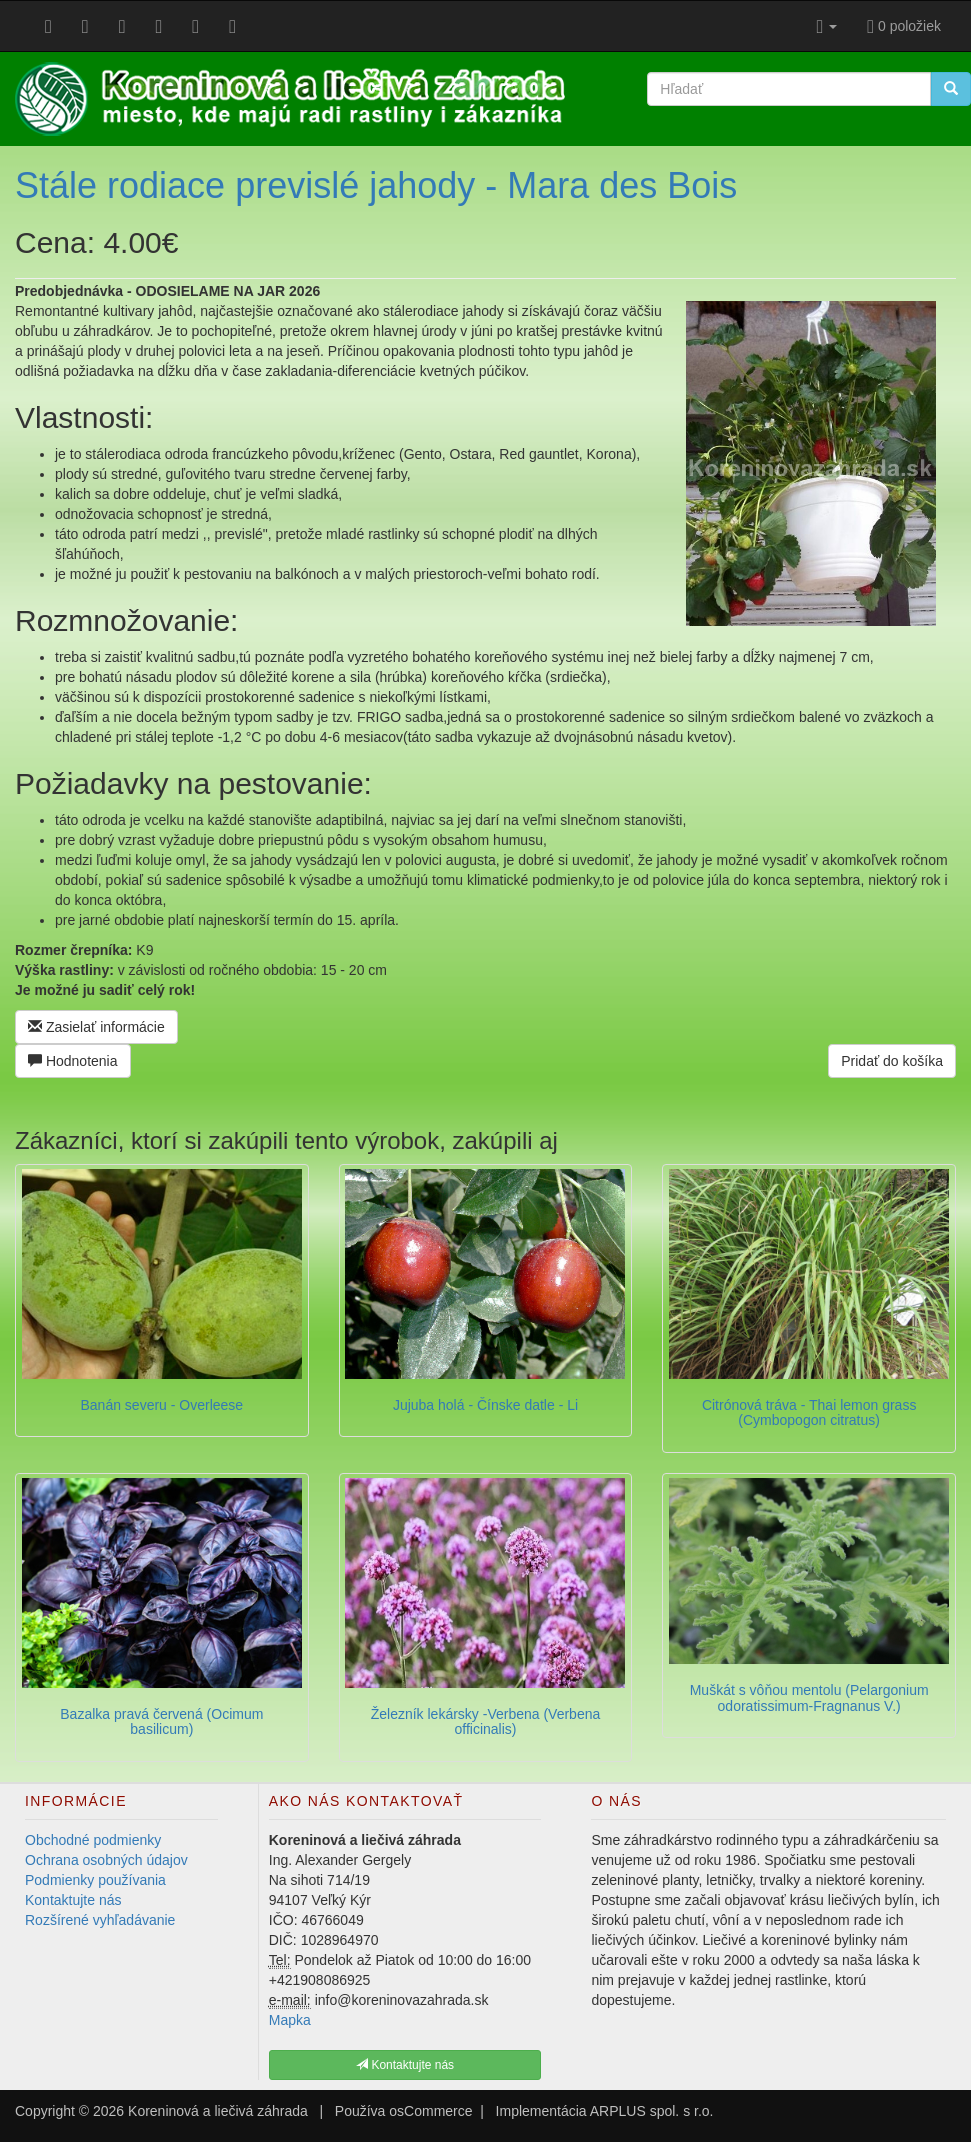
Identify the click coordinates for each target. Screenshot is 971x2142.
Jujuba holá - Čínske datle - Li (485, 1405)
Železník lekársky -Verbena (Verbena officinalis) (486, 1721)
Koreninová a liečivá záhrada (218, 2111)
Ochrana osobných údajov (106, 1860)
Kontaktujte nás (73, 1900)
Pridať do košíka (892, 1061)
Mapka (290, 2020)
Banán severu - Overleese (162, 1405)
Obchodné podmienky (93, 1840)
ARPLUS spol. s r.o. (652, 2111)
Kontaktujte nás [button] (405, 2065)
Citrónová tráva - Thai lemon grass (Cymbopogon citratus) (809, 1412)
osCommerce (430, 2111)
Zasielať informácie (96, 1027)
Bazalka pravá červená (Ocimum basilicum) (161, 1721)
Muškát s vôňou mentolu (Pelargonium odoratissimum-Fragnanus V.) (809, 1697)
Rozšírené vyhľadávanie (100, 1920)
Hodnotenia (73, 1061)
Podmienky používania (95, 1880)
